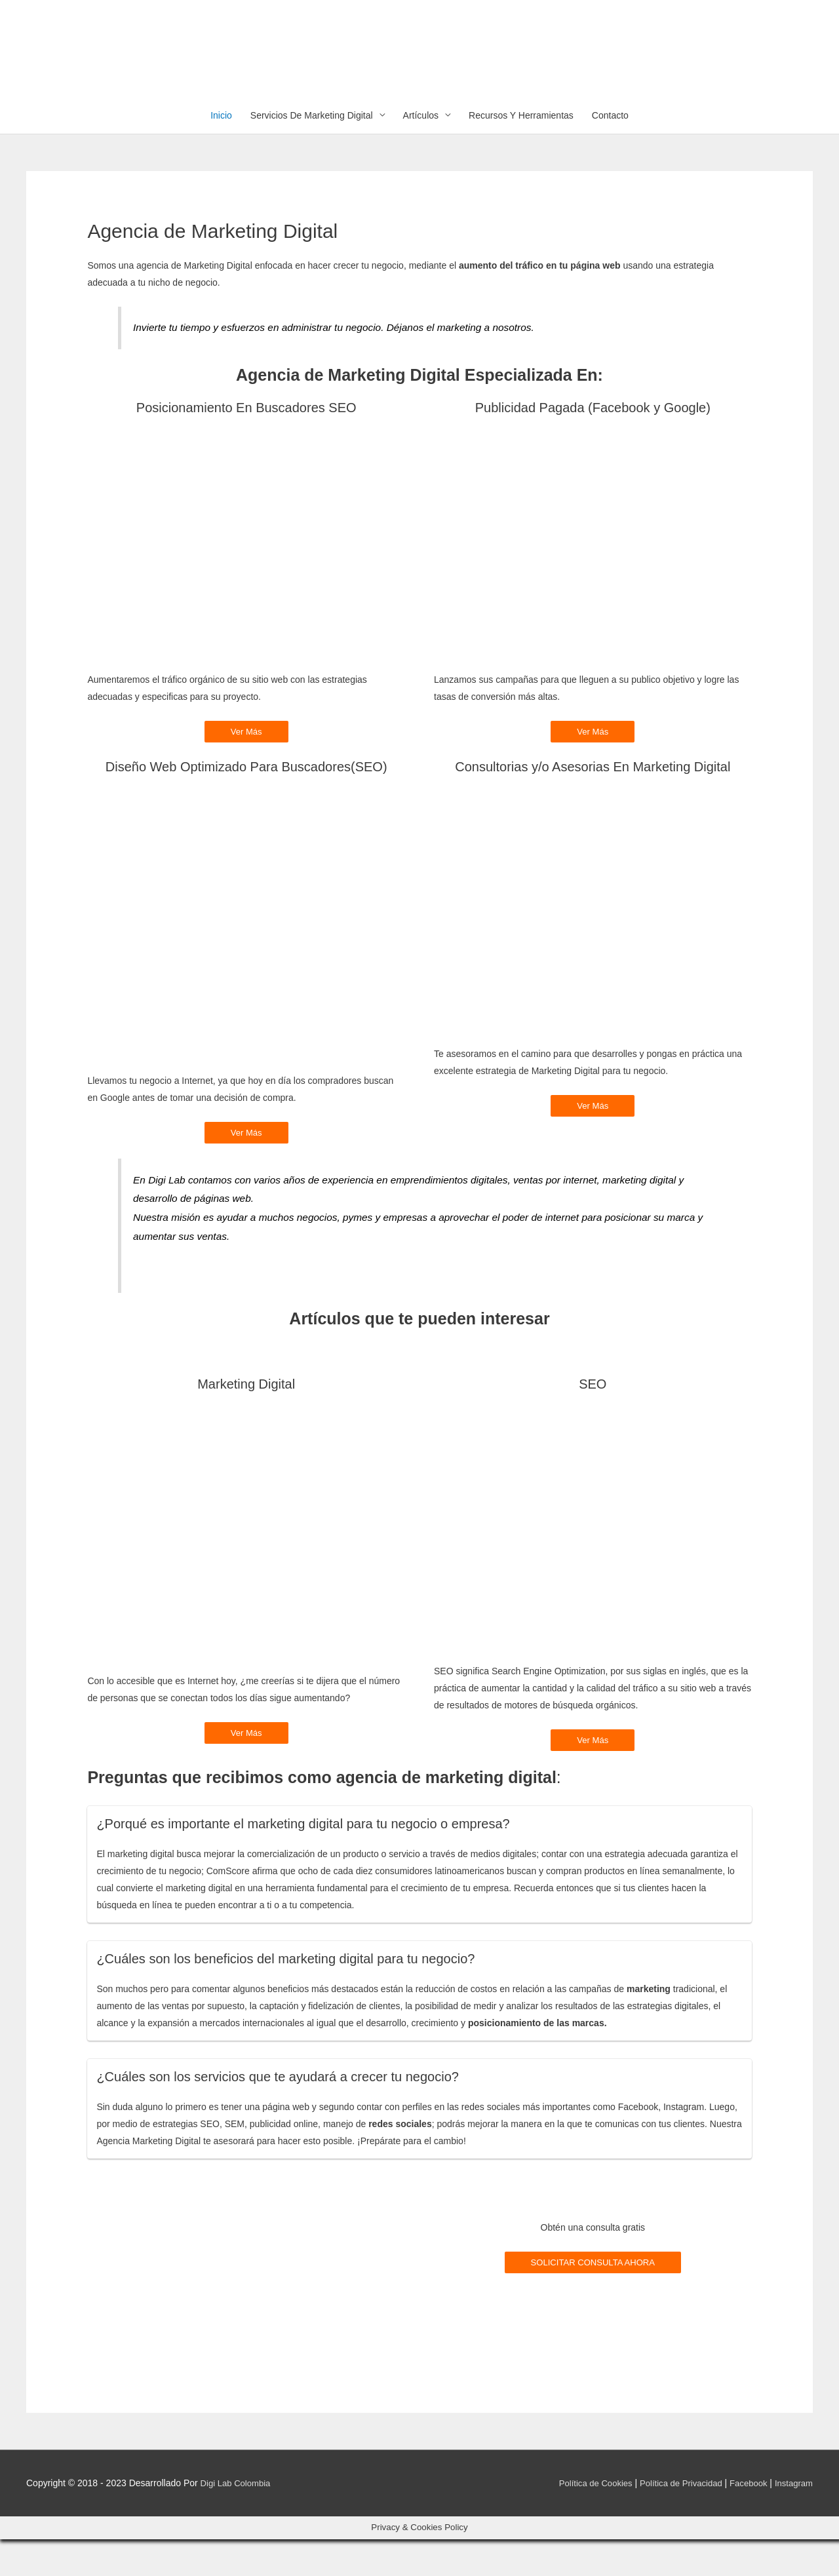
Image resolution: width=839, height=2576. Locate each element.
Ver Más (246, 766)
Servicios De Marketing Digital (311, 150)
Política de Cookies (582, 2519)
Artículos (421, 150)
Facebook (744, 2519)
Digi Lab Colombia (238, 2519)
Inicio (221, 150)
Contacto (610, 150)
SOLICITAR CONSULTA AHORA (592, 2299)
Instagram (792, 2519)
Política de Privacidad (673, 2519)
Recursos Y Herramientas (521, 150)
